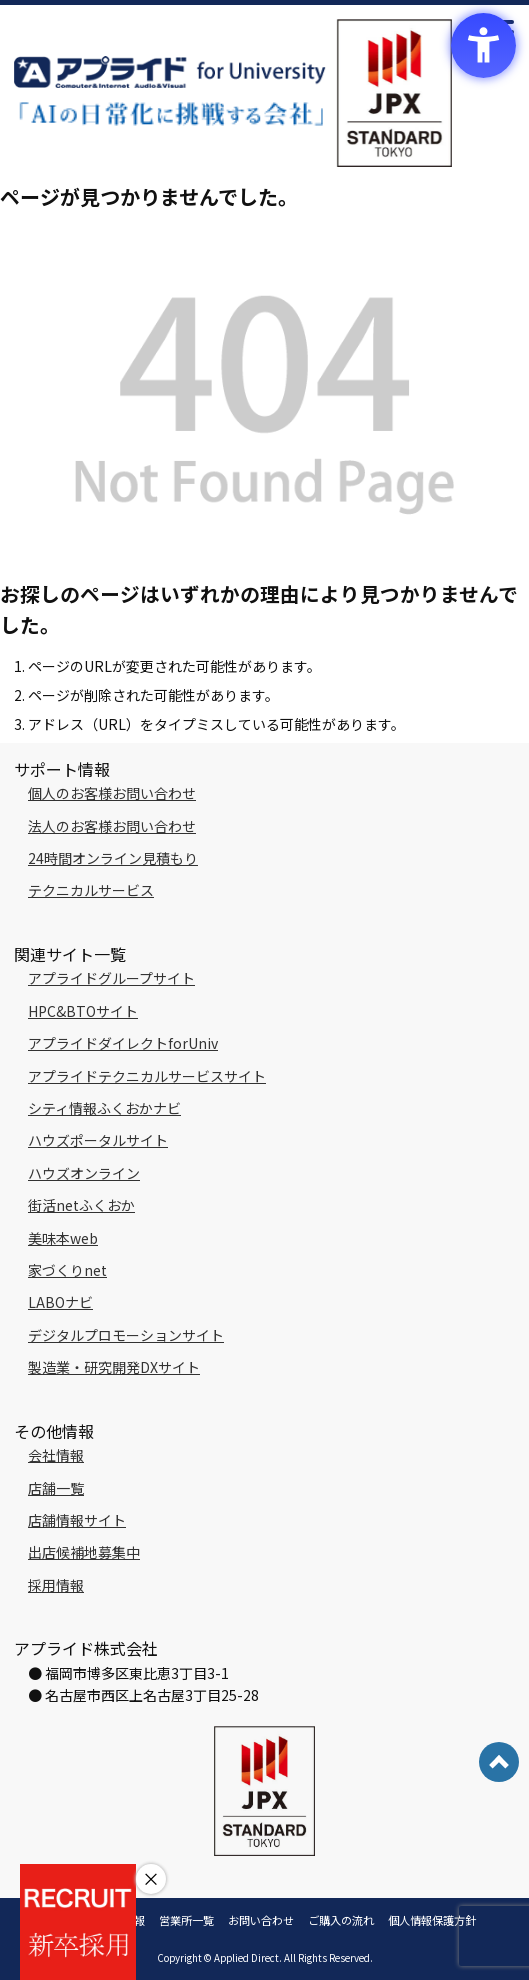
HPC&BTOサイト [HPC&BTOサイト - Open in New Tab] (83, 1011)
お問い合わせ (261, 1920)
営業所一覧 (186, 1920)
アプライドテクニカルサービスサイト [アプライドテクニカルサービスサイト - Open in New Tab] (147, 1076)
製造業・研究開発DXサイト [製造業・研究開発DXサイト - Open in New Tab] (114, 1367)
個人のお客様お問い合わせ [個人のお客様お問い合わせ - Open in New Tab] (112, 793)
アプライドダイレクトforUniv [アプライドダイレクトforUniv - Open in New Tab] (123, 1043)
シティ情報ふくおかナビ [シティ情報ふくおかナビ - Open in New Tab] (104, 1108)
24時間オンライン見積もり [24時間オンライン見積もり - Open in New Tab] (113, 858)
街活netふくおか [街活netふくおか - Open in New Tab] (81, 1205)
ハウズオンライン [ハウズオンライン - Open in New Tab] (84, 1173)
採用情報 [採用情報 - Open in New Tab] (56, 1585)
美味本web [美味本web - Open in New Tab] (63, 1238)
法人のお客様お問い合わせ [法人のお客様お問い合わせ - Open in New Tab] (112, 826)
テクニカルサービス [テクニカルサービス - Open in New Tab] (91, 890)
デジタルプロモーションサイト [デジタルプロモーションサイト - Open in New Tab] (126, 1335)
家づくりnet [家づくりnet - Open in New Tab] (67, 1270)
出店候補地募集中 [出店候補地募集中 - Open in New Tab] (84, 1552)
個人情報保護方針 (432, 1920)
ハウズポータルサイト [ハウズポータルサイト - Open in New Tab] (98, 1140)
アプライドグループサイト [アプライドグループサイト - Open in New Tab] (111, 978)
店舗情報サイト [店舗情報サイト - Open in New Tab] (77, 1520)
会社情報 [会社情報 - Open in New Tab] (56, 1455)
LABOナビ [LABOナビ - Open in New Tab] (60, 1302)
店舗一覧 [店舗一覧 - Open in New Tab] (56, 1488)
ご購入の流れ (341, 1920)
